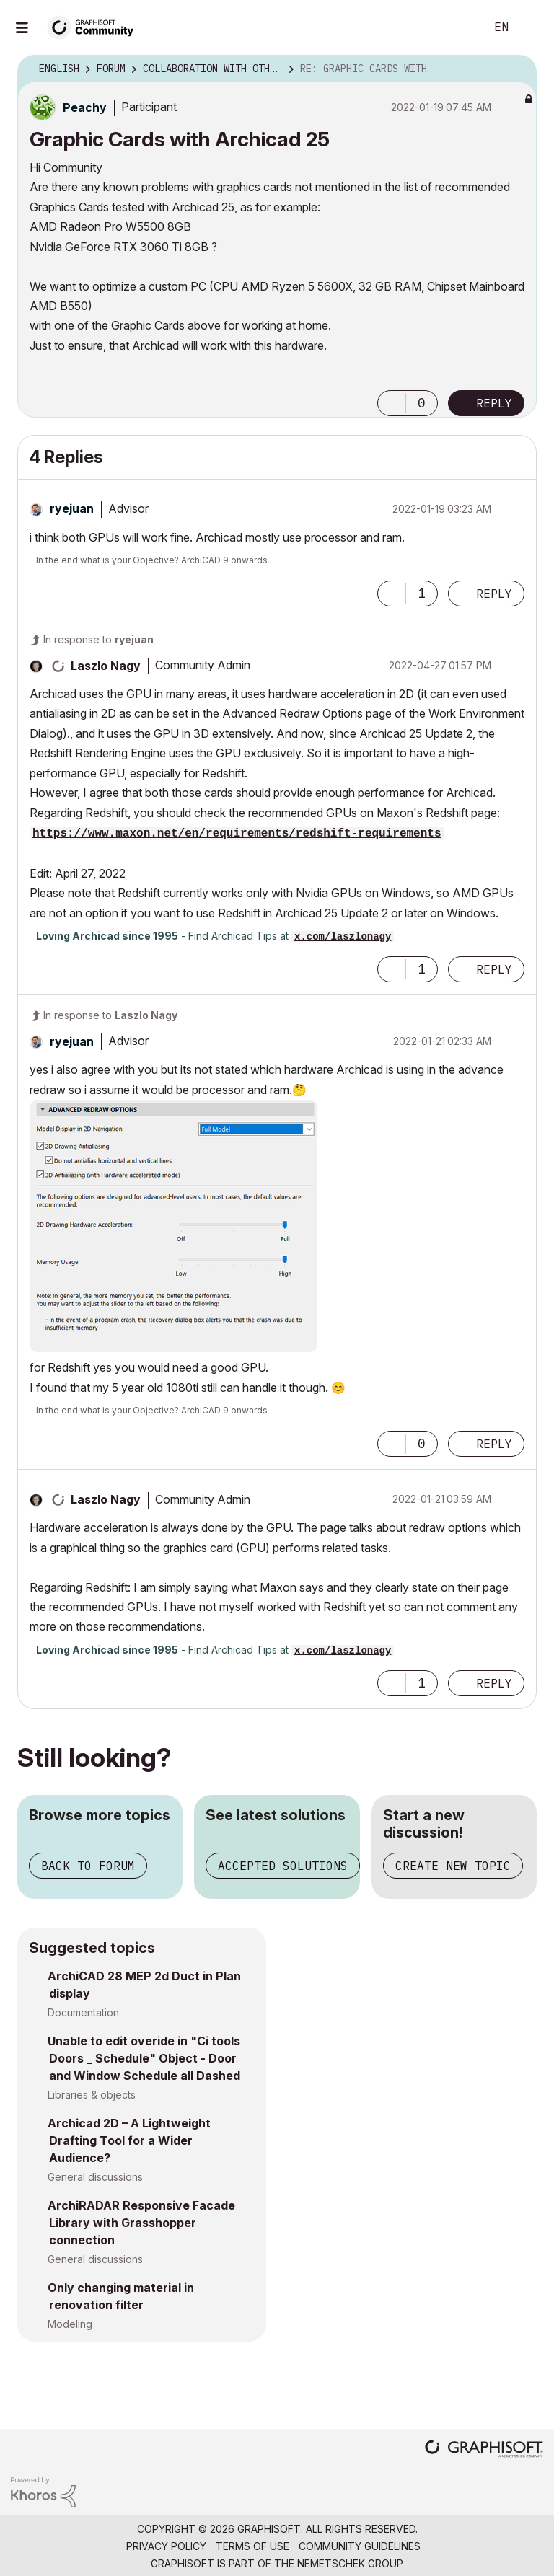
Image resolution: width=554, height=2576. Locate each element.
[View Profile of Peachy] (85, 107)
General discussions (95, 2177)
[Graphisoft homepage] (484, 2450)
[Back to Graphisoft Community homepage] (95, 26)
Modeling (70, 2324)
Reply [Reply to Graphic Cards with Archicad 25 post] (494, 403)
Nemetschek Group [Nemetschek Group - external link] (350, 2563)
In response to (98, 639)
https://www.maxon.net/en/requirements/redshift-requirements (236, 833)
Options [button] (516, 69)
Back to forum (88, 1865)
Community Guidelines (360, 2546)
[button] (391, 403)
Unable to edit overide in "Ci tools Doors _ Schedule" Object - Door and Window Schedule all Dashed (144, 2058)
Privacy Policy (166, 2546)
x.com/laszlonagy (342, 937)
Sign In (531, 27)
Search (458, 27)
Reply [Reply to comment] (494, 593)
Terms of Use (252, 2546)
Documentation (83, 2012)
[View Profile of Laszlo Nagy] (106, 665)
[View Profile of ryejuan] (72, 508)
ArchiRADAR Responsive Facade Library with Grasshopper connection (141, 2222)
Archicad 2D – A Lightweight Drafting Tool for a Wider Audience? (129, 2140)
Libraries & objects (92, 2094)
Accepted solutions (283, 1865)
